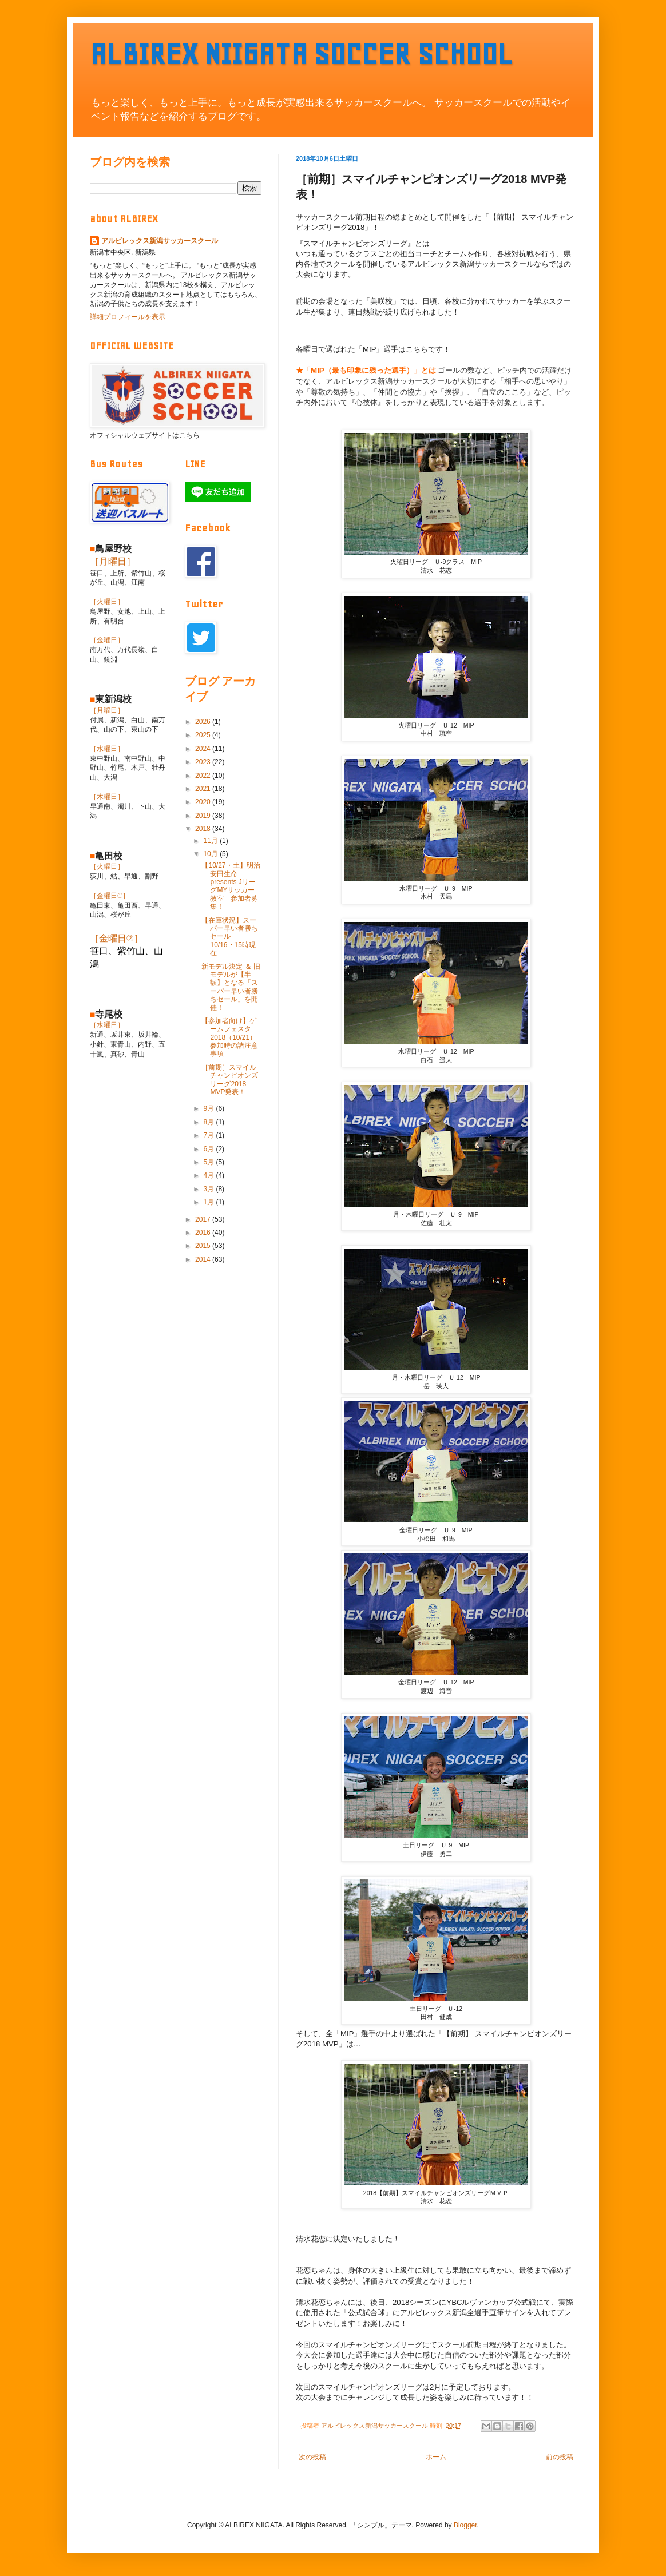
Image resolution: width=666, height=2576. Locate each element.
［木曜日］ (107, 797)
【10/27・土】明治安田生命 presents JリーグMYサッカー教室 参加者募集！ (230, 886)
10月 (211, 854)
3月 (209, 1189)
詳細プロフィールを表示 (127, 317)
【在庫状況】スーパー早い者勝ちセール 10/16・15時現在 (229, 936)
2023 (203, 762)
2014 (203, 1259)
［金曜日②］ (116, 938)
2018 (203, 829)
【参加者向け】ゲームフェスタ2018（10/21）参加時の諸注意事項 (229, 1037)
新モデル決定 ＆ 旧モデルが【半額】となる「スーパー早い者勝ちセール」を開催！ (230, 987)
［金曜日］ (107, 640)
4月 (209, 1175)
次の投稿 (312, 2457)
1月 (209, 1202)
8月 (209, 1122)
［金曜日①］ (109, 896)
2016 (203, 1233)
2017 (203, 1219)
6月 (209, 1149)
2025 (203, 735)
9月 (209, 1108)
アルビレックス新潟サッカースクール (159, 241)
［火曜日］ (107, 602)
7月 (209, 1135)
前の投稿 (559, 2457)
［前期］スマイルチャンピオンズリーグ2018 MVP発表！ (229, 1079)
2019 (203, 816)
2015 (203, 1246)
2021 (203, 789)
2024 (203, 749)
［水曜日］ (107, 749)
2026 (203, 722)
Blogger (465, 2525)
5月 (209, 1162)
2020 (203, 802)
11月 (211, 841)
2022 (203, 776)
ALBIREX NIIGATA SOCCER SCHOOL (301, 54)
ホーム (436, 2457)
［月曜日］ (113, 561)
